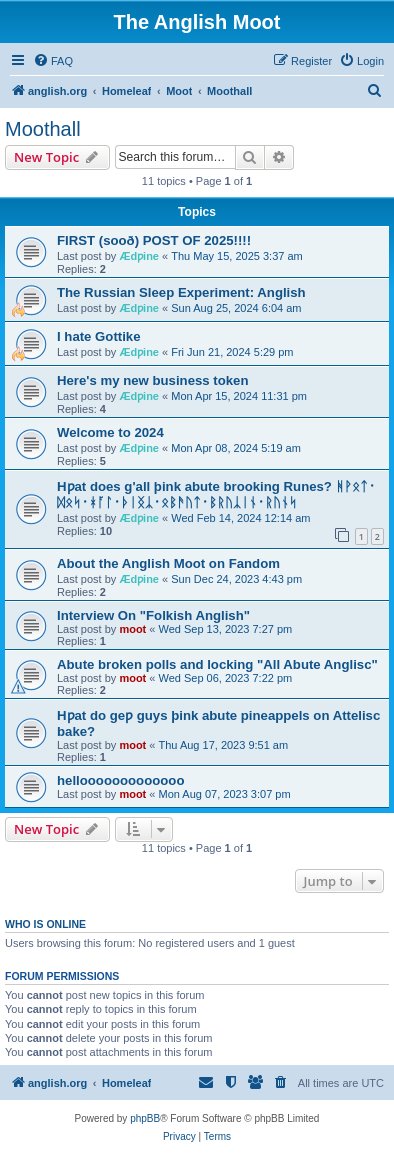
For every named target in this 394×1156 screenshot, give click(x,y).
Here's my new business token (153, 380)
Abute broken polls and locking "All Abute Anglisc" (217, 664)
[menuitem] (53, 61)
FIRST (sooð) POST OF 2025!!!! (154, 240)
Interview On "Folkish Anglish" (153, 615)
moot (132, 629)
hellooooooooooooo (120, 780)
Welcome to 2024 (110, 432)
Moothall (43, 129)
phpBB (145, 1118)
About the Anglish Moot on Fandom (168, 563)
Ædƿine (139, 256)
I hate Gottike (99, 336)
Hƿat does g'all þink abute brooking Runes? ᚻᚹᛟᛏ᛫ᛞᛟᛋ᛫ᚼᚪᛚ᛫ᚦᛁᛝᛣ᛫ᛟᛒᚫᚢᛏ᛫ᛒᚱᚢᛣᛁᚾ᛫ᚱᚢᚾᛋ (216, 494)
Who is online (45, 924)
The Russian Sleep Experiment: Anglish (181, 292)
